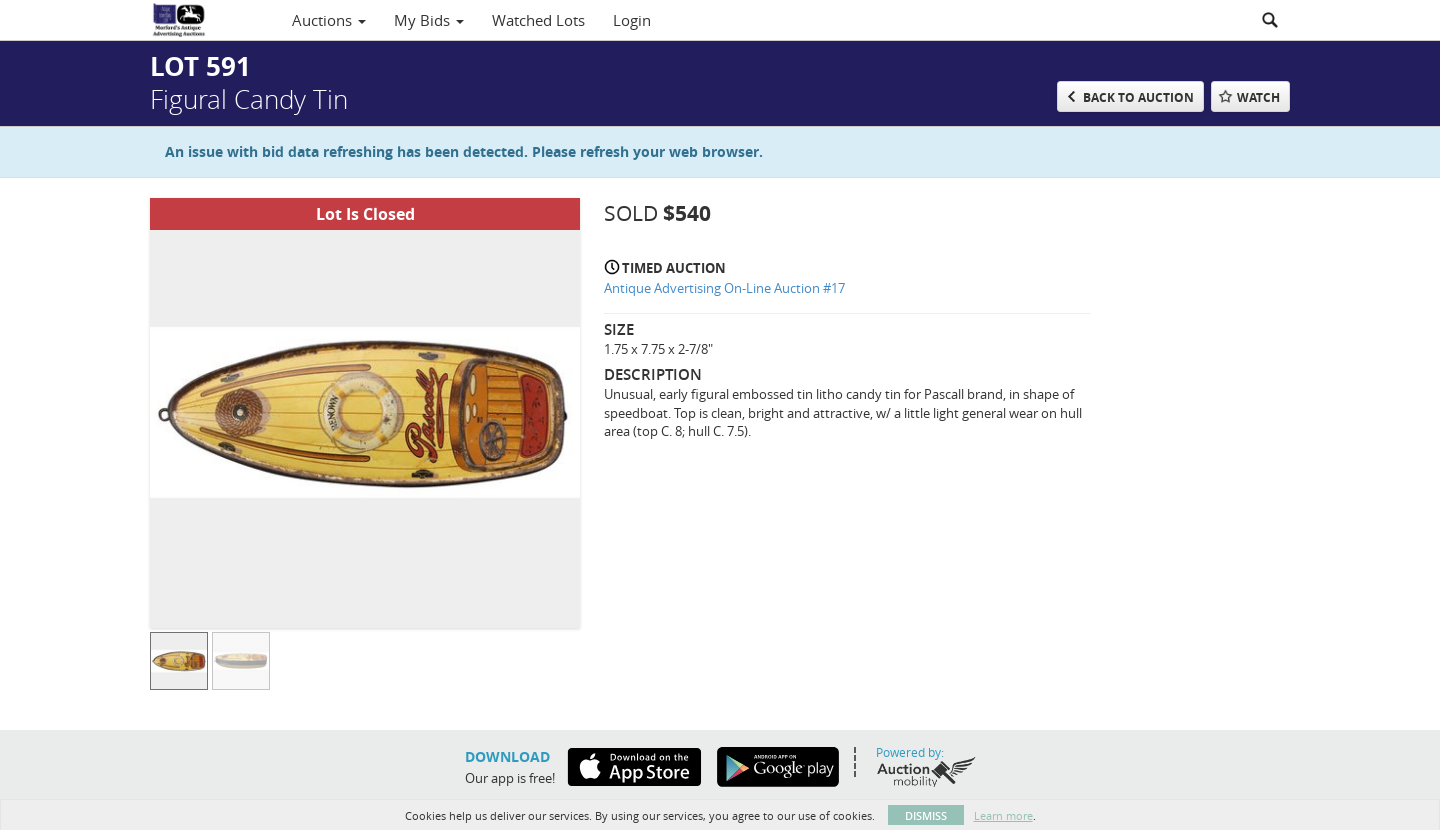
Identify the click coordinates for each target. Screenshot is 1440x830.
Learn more (1003, 815)
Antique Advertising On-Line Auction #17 (724, 288)
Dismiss (926, 815)
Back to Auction (1138, 97)
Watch (1258, 97)
